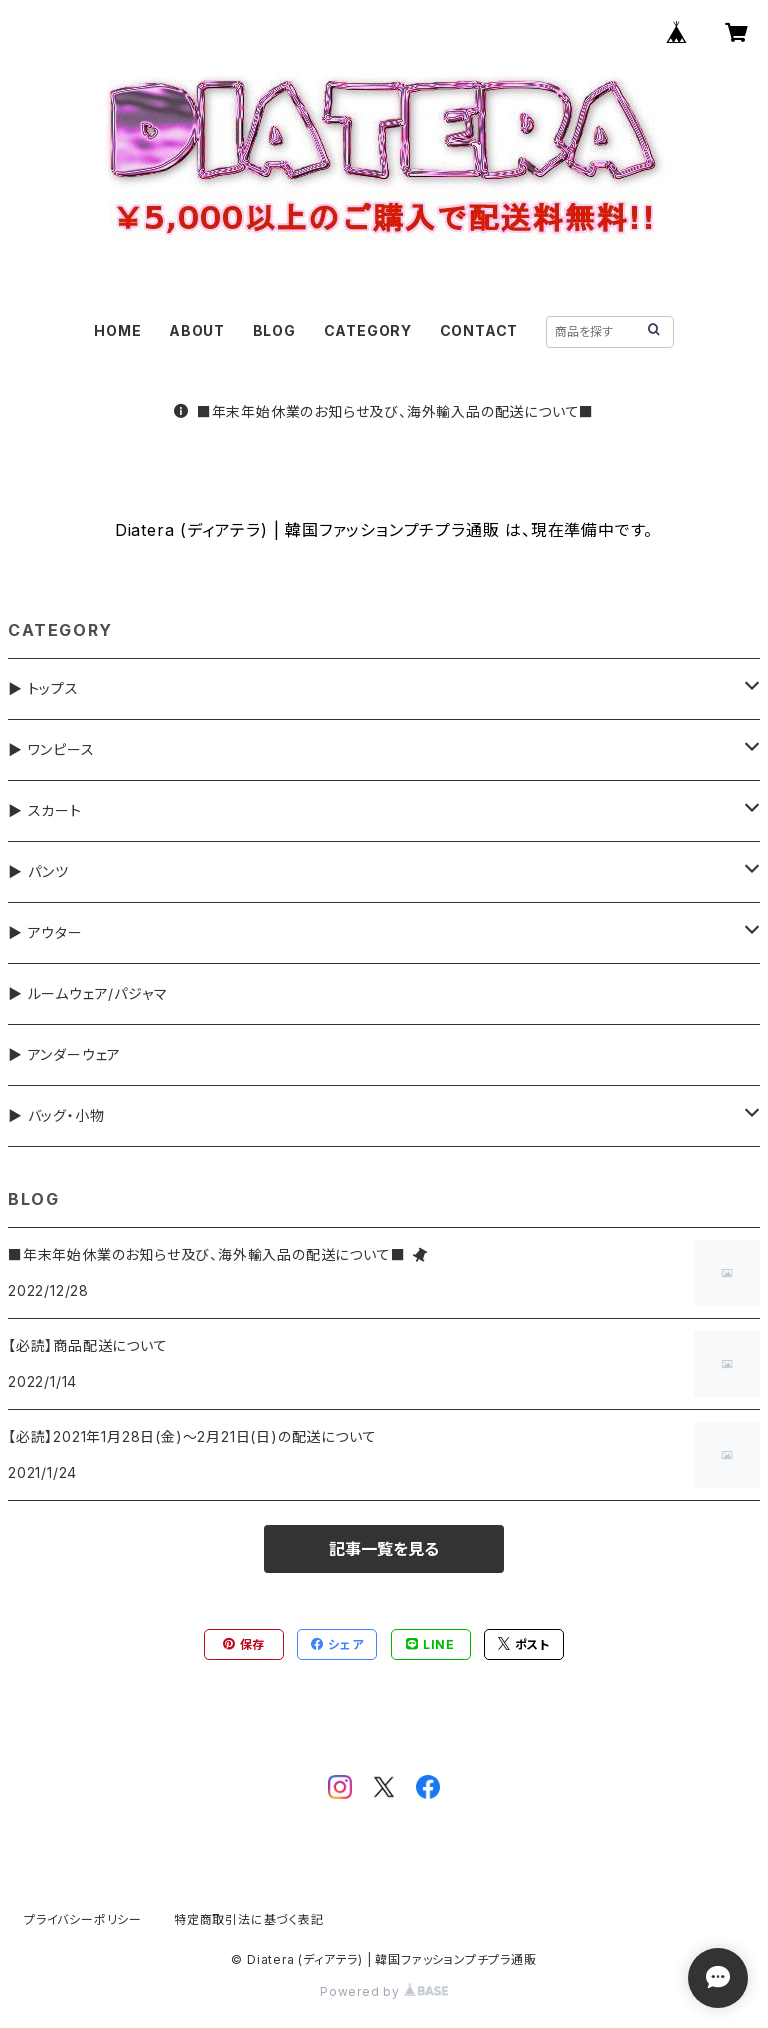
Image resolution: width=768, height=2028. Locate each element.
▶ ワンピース (51, 749)
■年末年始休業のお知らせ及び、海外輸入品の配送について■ (384, 411)
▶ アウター (45, 932)
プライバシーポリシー (83, 1919)
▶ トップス (43, 688)
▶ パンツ (38, 871)
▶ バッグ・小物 (56, 1115)
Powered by (384, 1991)
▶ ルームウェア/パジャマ (87, 993)
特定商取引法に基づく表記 (249, 1919)
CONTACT (479, 330)
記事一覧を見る (384, 1549)
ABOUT (197, 330)
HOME (117, 330)
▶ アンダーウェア (64, 1054)
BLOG (274, 330)
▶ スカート (45, 810)
